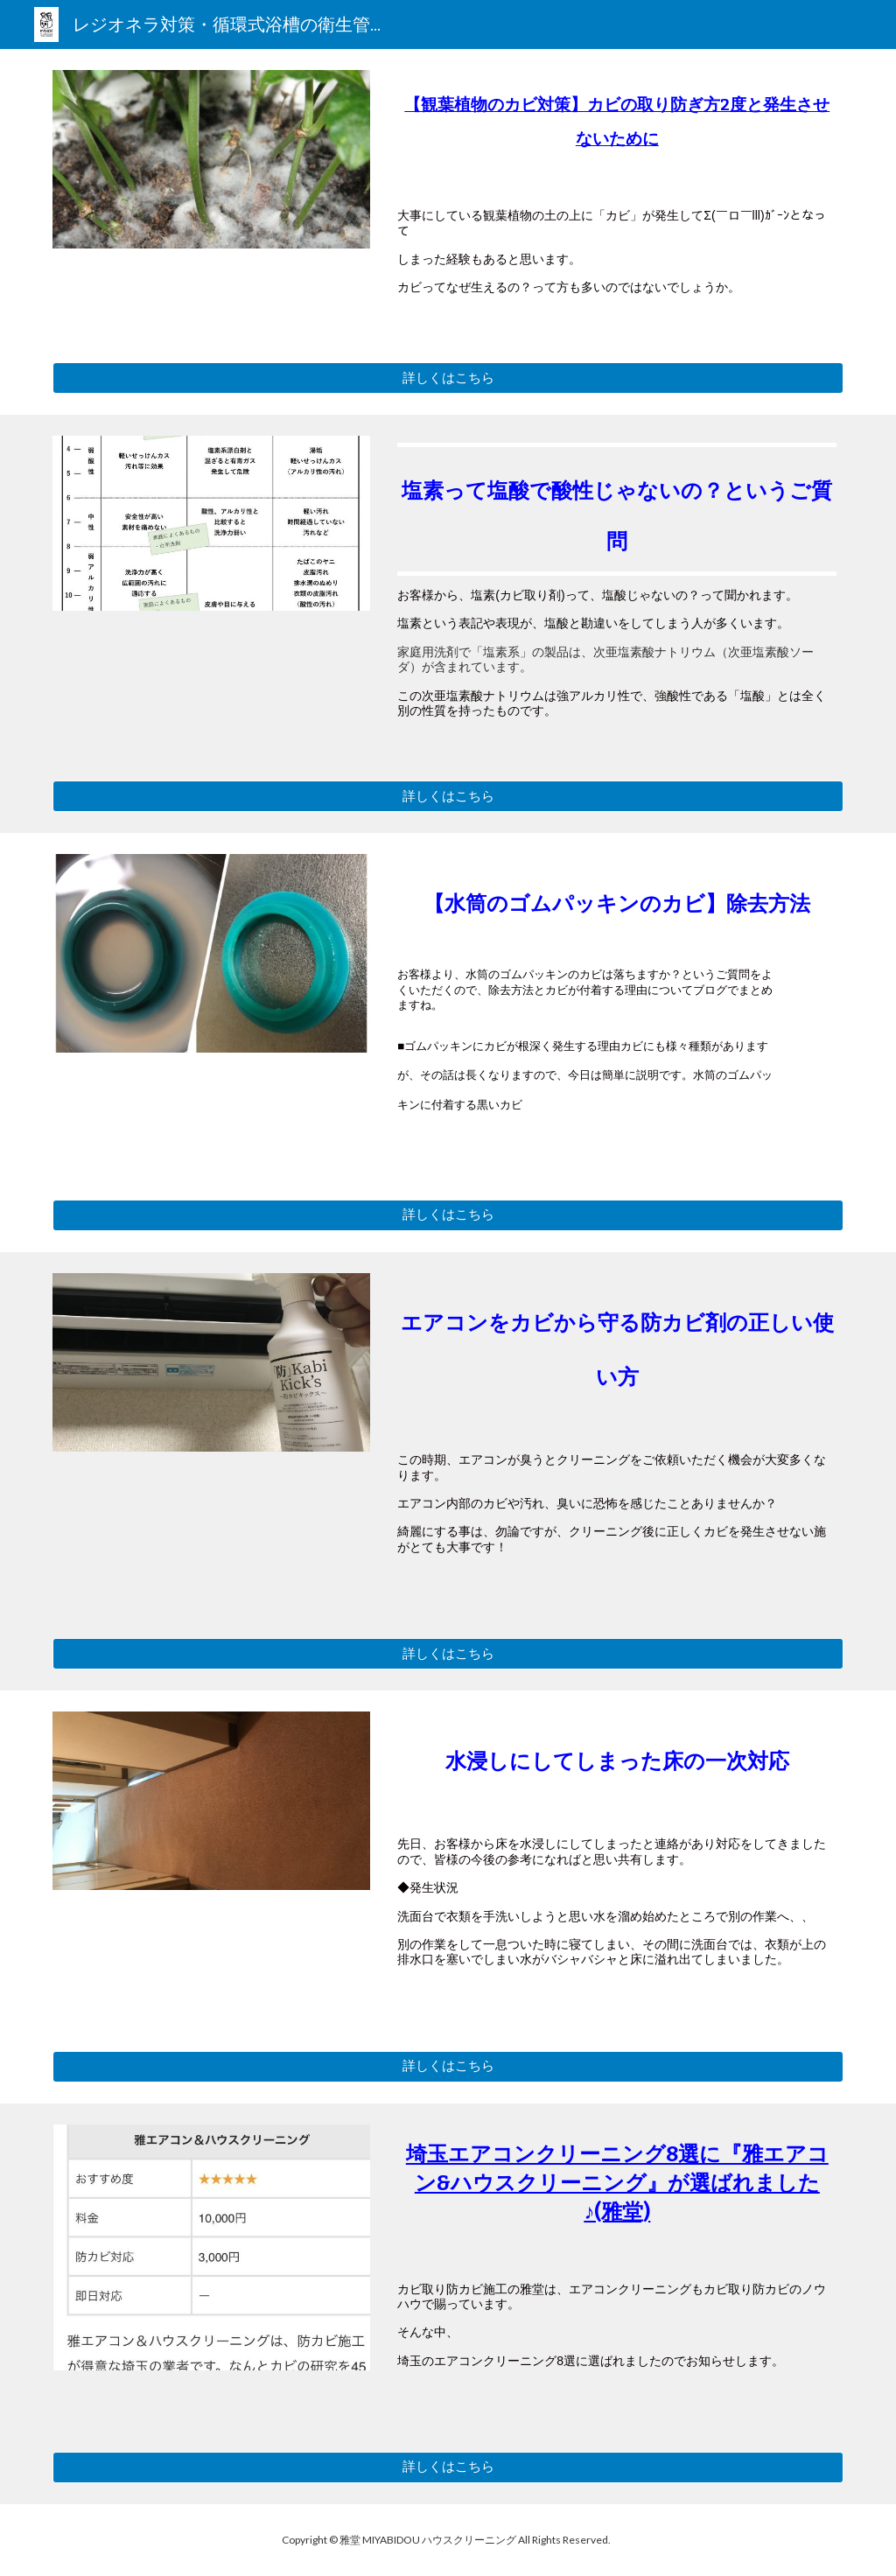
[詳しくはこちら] (448, 378)
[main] (617, 126)
